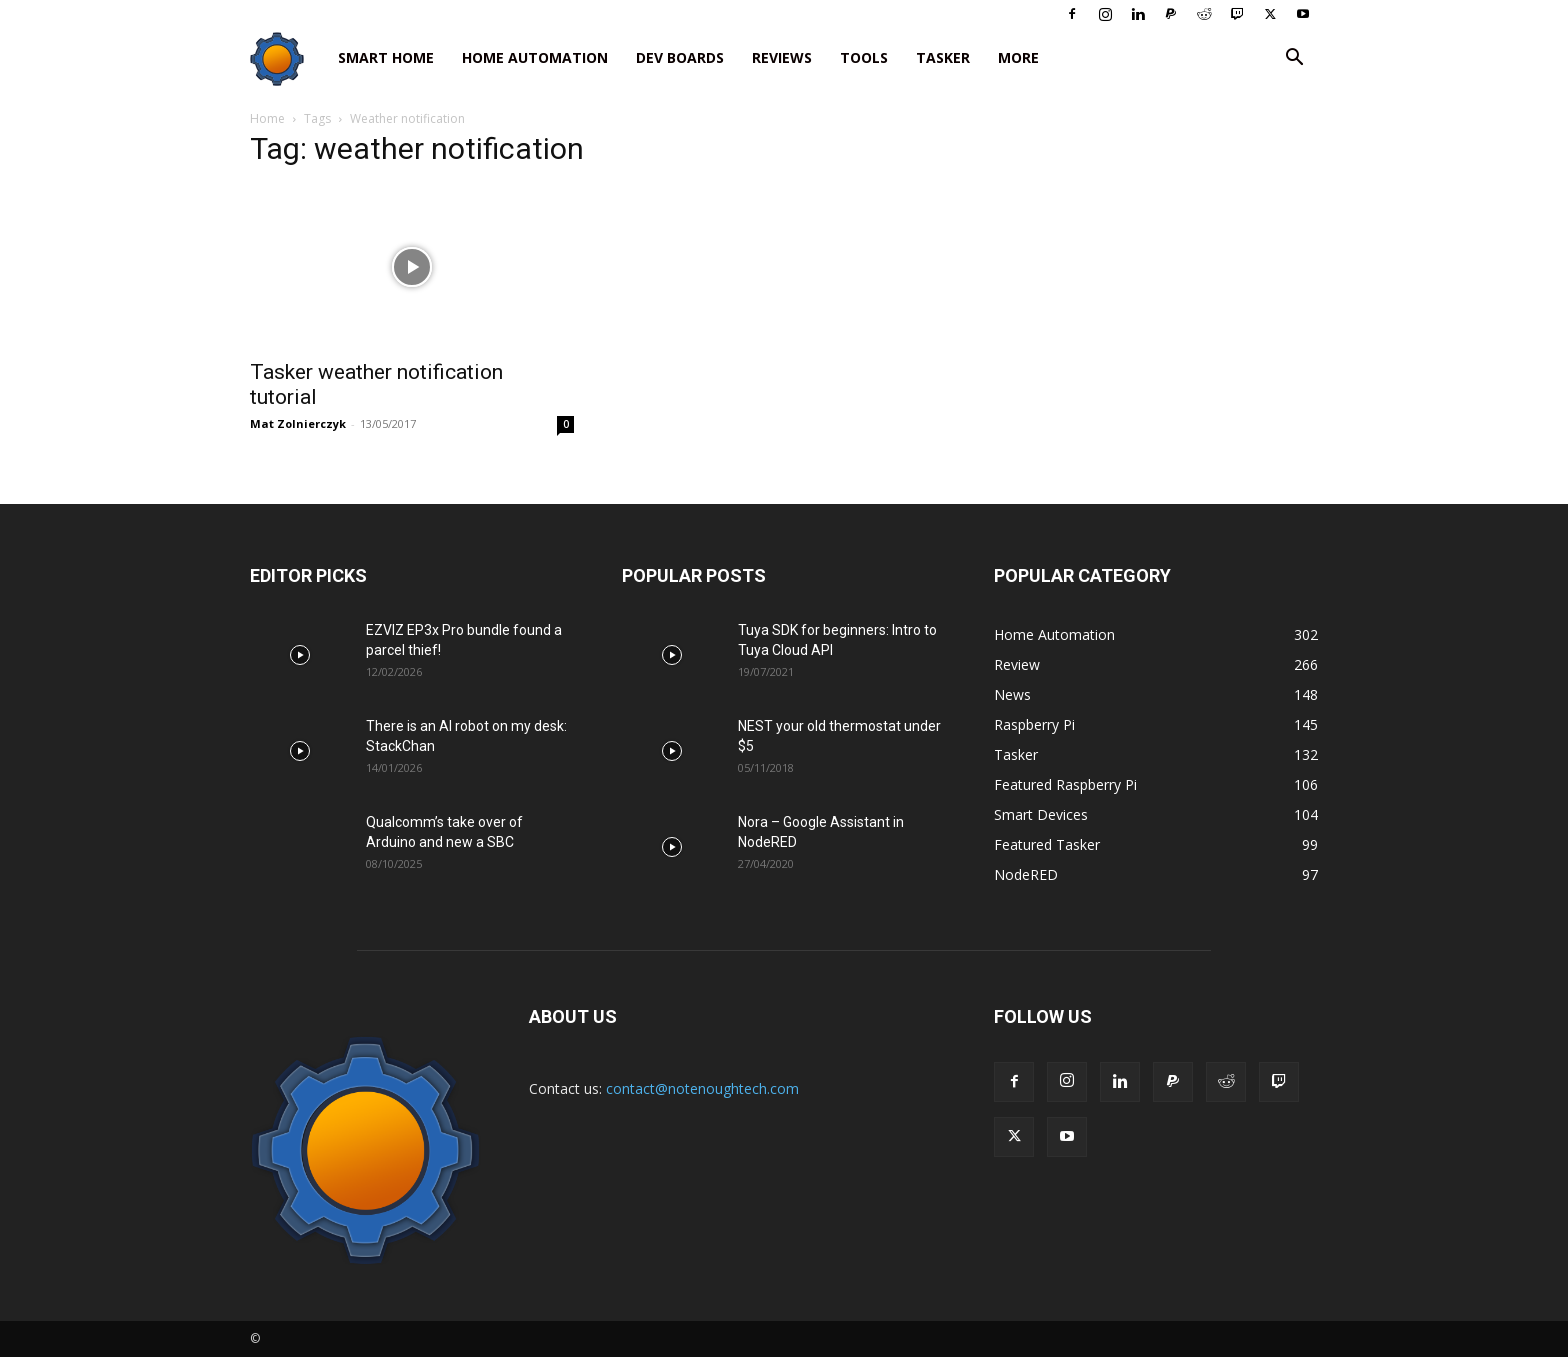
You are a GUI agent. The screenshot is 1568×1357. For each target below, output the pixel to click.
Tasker (943, 57)
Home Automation (535, 57)
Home (267, 118)
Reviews (782, 57)
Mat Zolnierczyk (298, 423)
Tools (864, 57)
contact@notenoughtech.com (702, 1088)
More (1018, 57)
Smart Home (386, 57)
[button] (1294, 59)
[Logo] (287, 58)
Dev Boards (680, 57)
